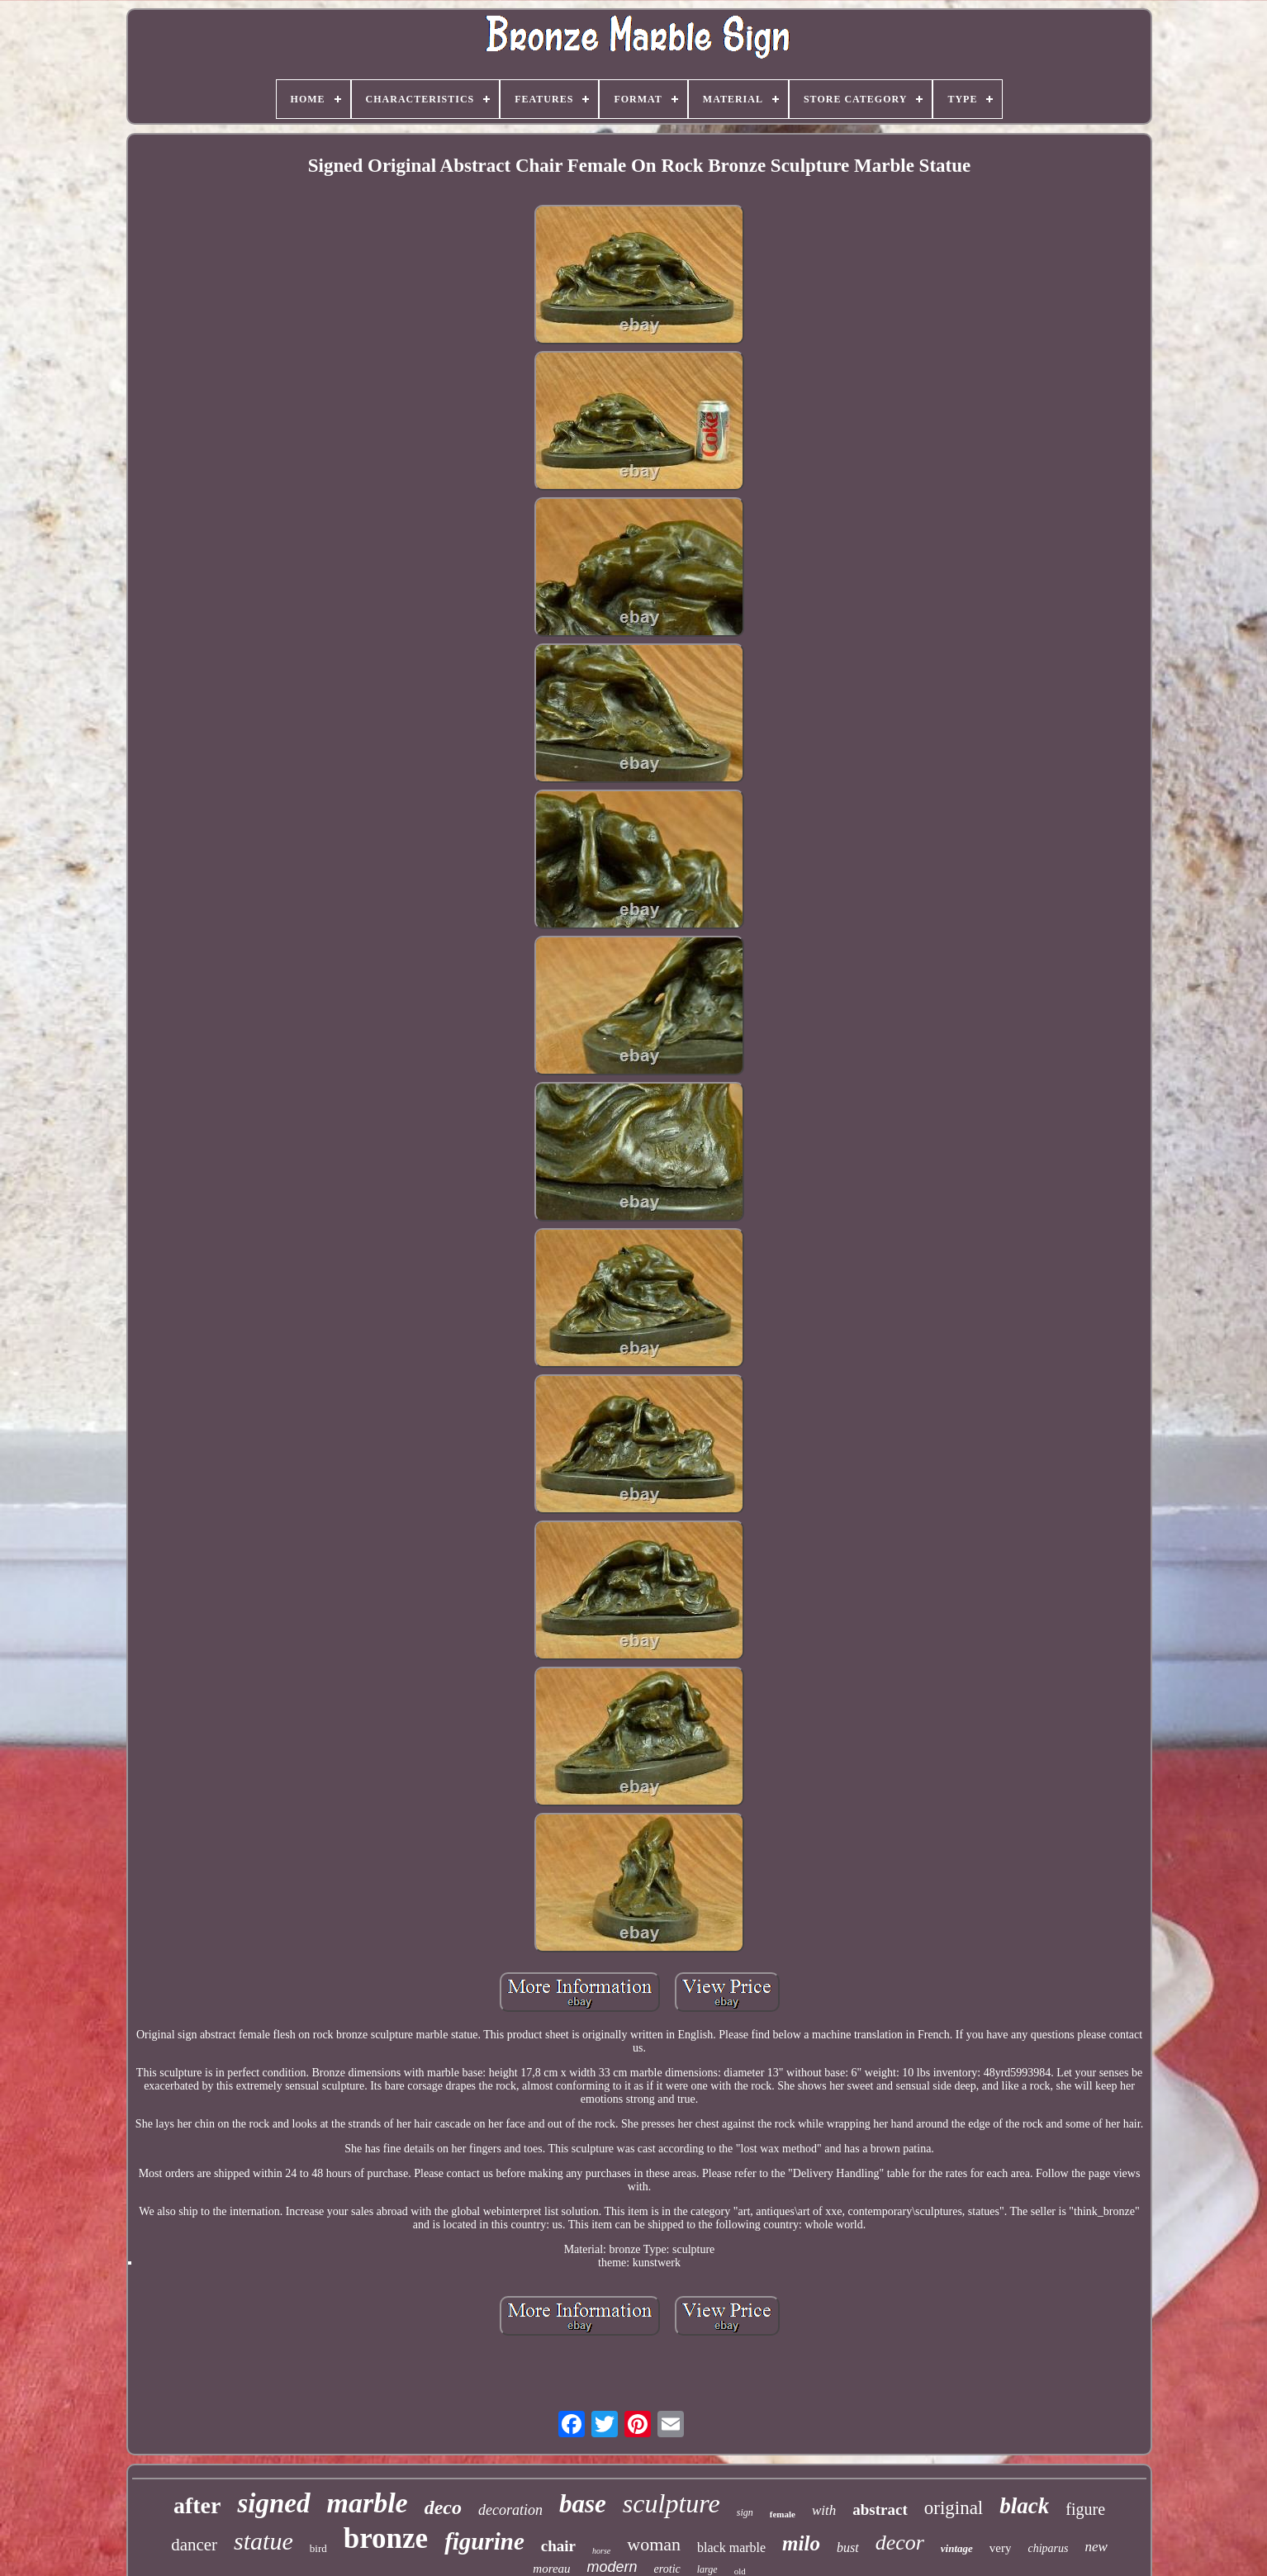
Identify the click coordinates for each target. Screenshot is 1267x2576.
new (1095, 2547)
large (707, 2569)
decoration (510, 2510)
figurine (484, 2541)
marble (367, 2503)
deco (443, 2507)
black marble (731, 2547)
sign (745, 2512)
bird (318, 2548)
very (1000, 2548)
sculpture (671, 2503)
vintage (957, 2548)
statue (263, 2541)
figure (1085, 2509)
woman (654, 2544)
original (954, 2508)
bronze (386, 2538)
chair (558, 2546)
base (582, 2503)
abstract (879, 2509)
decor (900, 2543)
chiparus (1047, 2548)
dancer (194, 2545)
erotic (667, 2569)
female (782, 2514)
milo (801, 2543)
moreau (551, 2568)
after (197, 2505)
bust (848, 2547)
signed (273, 2503)
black (1024, 2505)
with (824, 2510)
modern (612, 2567)
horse (601, 2550)
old (740, 2571)
